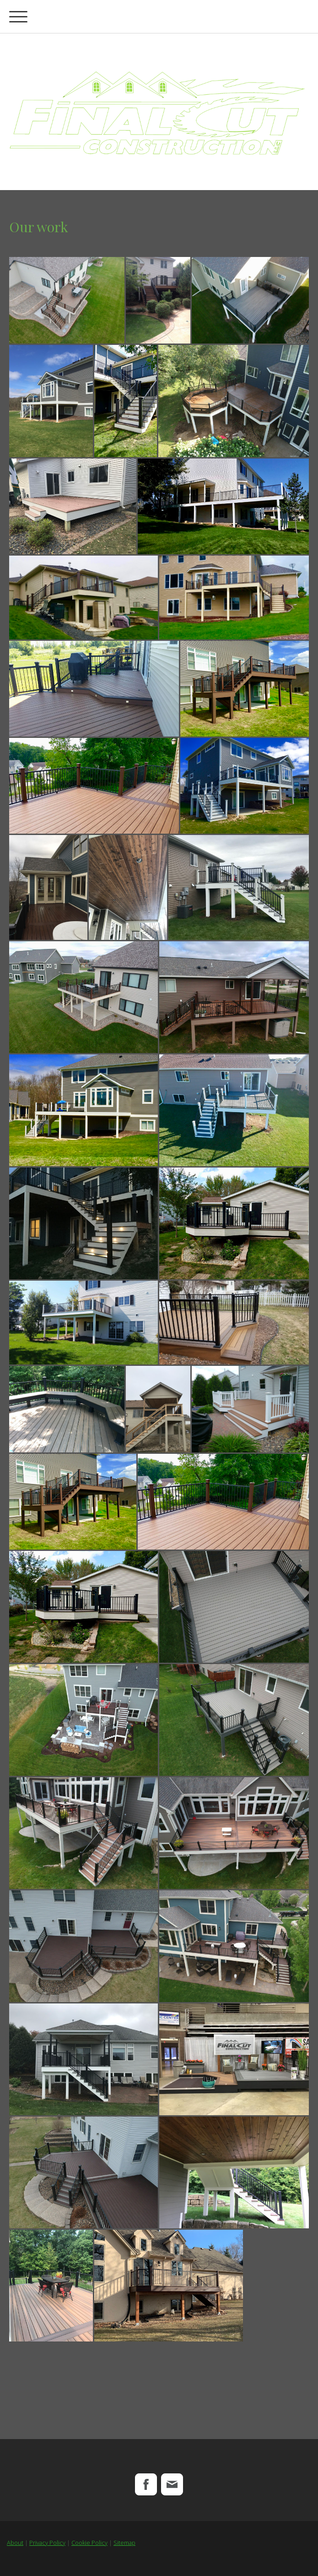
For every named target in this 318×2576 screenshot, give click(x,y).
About (15, 2542)
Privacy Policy (47, 2542)
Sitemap (124, 2542)
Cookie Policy (89, 2542)
